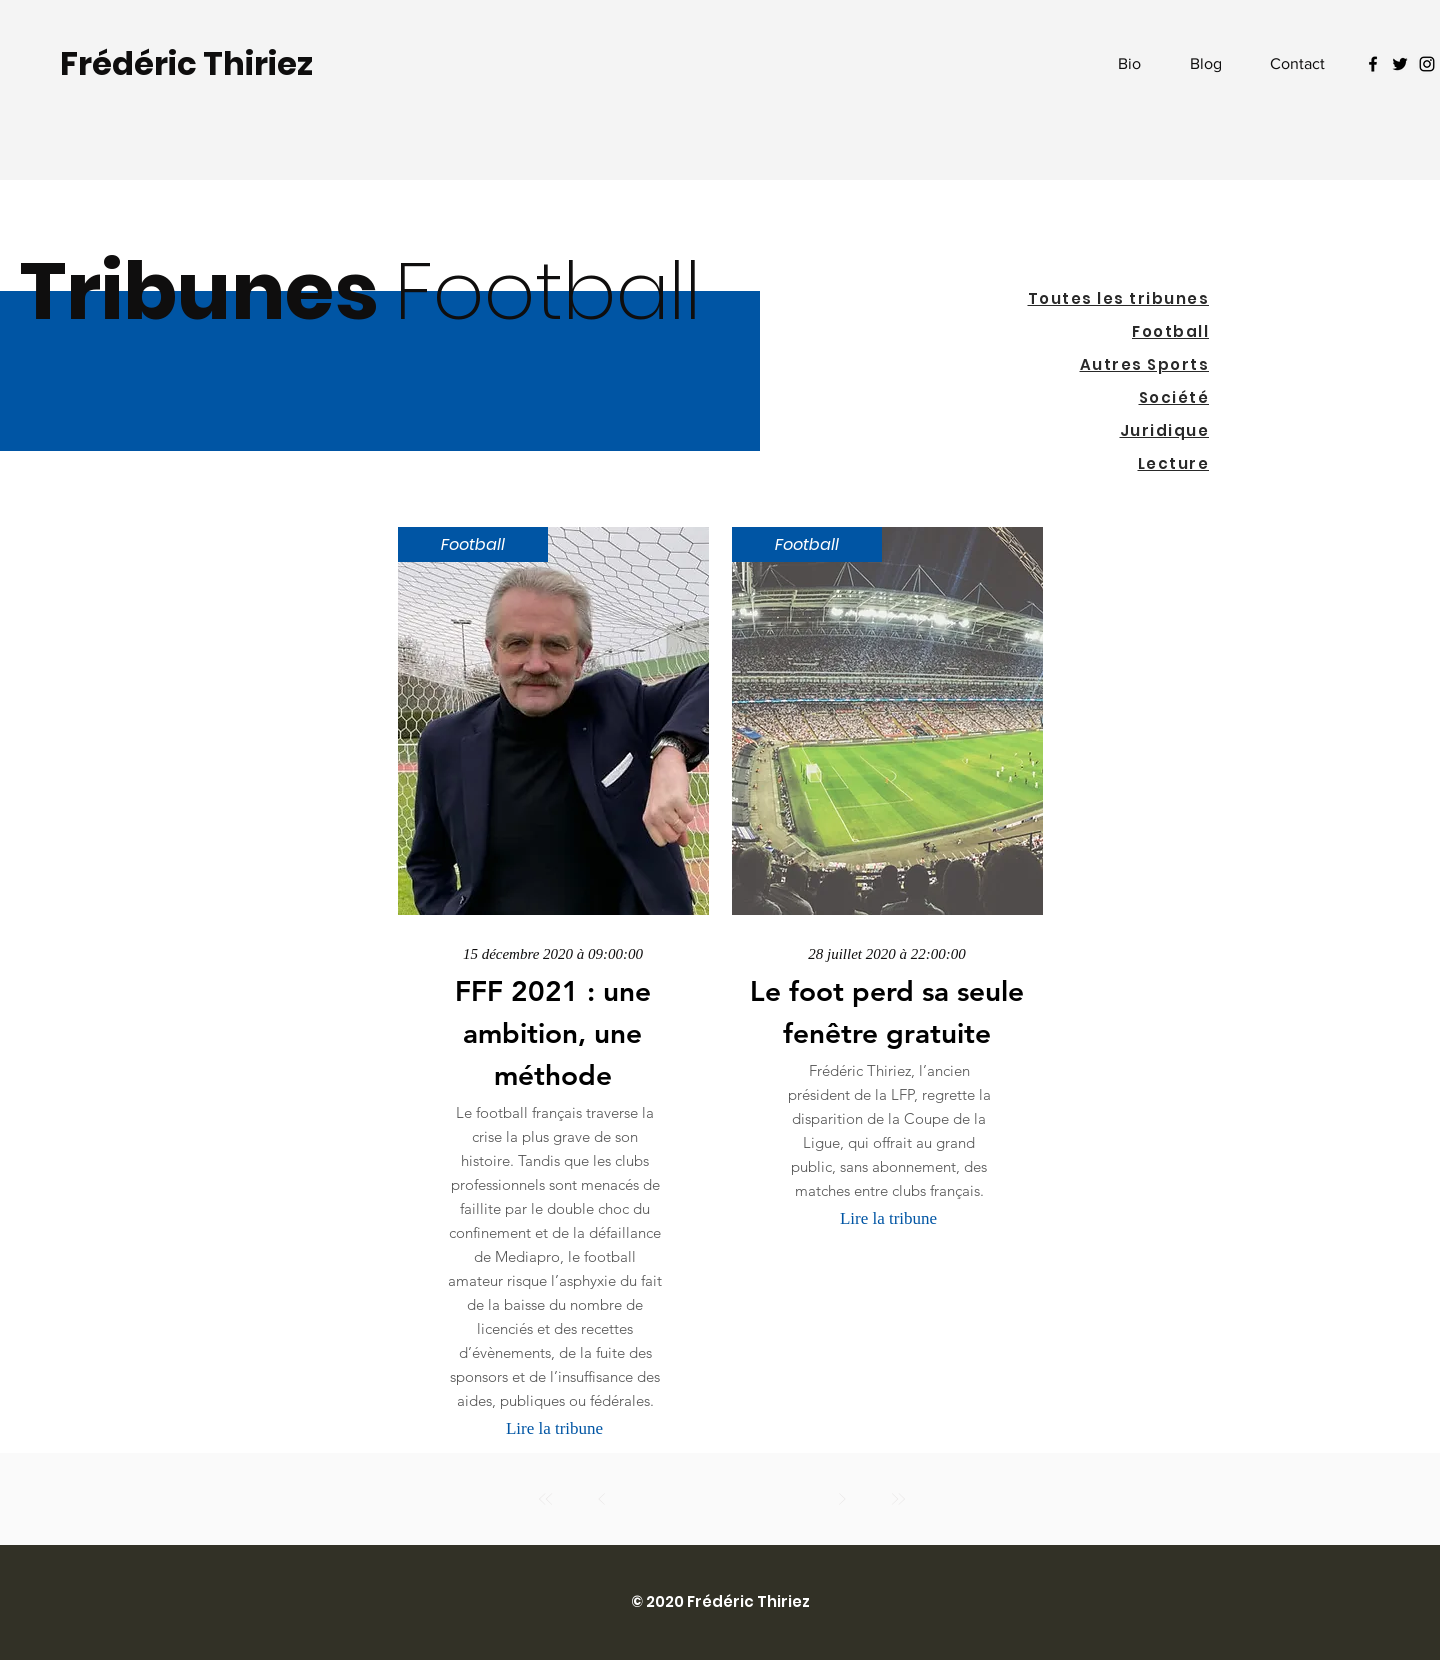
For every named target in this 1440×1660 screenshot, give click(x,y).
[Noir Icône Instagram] (1427, 64)
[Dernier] (898, 1499)
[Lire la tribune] (555, 1429)
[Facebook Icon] (1373, 64)
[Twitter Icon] (1400, 64)
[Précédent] (602, 1499)
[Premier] (546, 1499)
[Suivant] (842, 1499)
